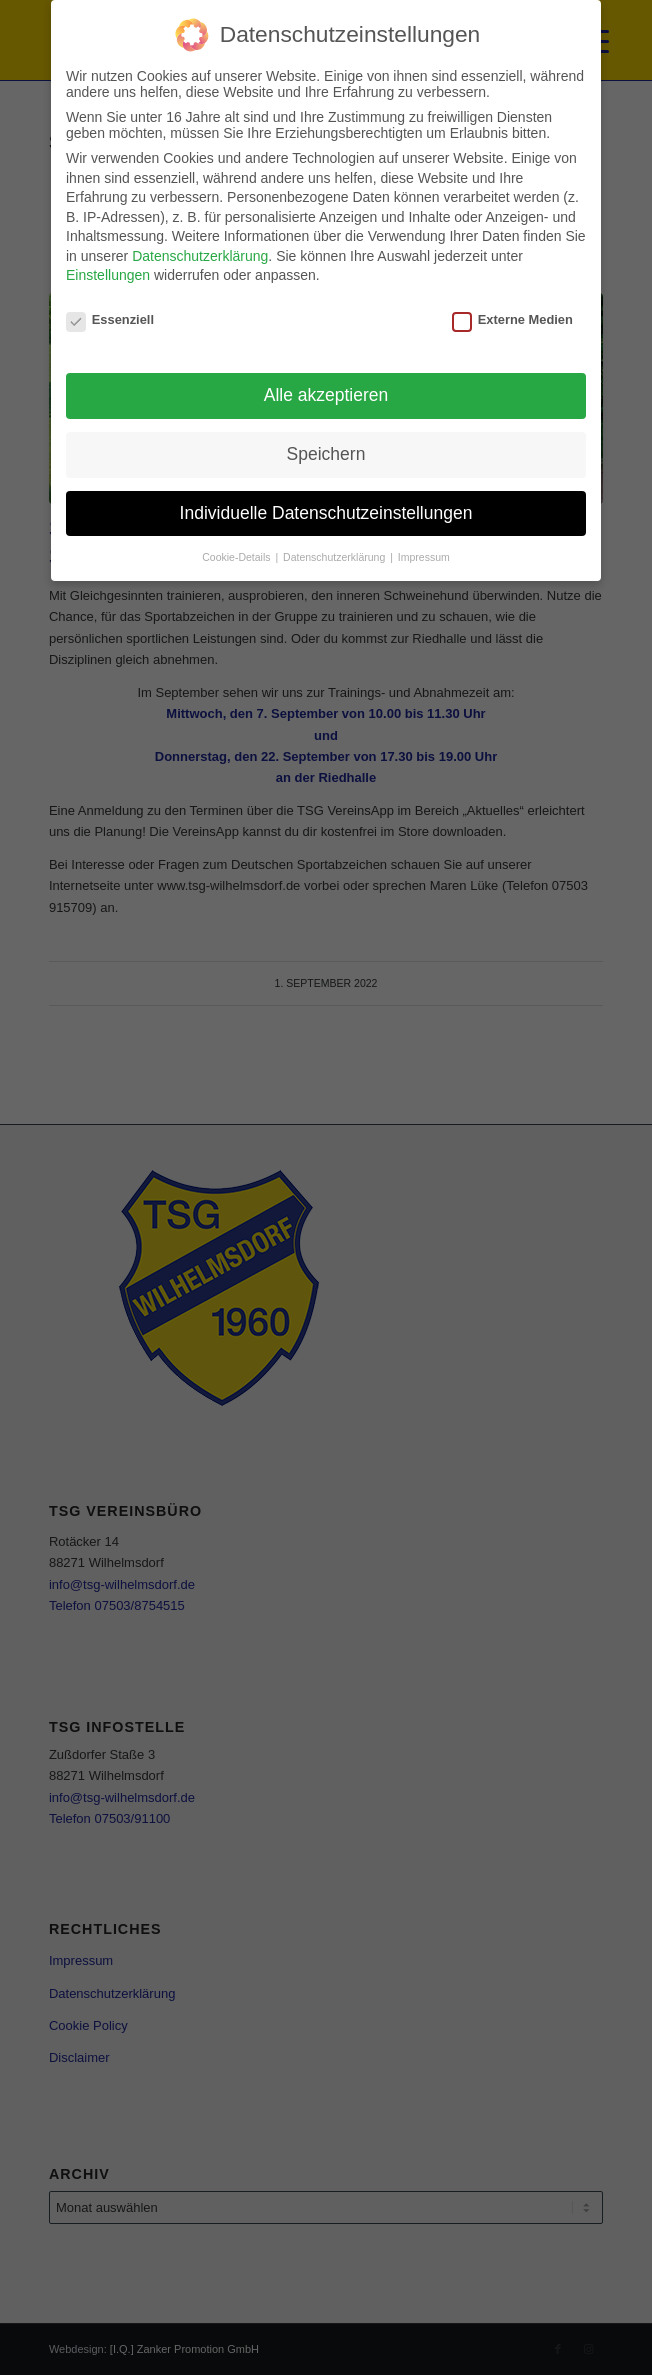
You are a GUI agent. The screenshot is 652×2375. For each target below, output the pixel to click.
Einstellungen (108, 275)
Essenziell (110, 319)
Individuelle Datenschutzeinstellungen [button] (326, 513)
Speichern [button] (326, 454)
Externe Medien (512, 319)
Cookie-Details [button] (237, 557)
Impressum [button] (424, 557)
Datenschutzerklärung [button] (335, 557)
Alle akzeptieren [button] (326, 395)
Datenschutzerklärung (200, 256)
